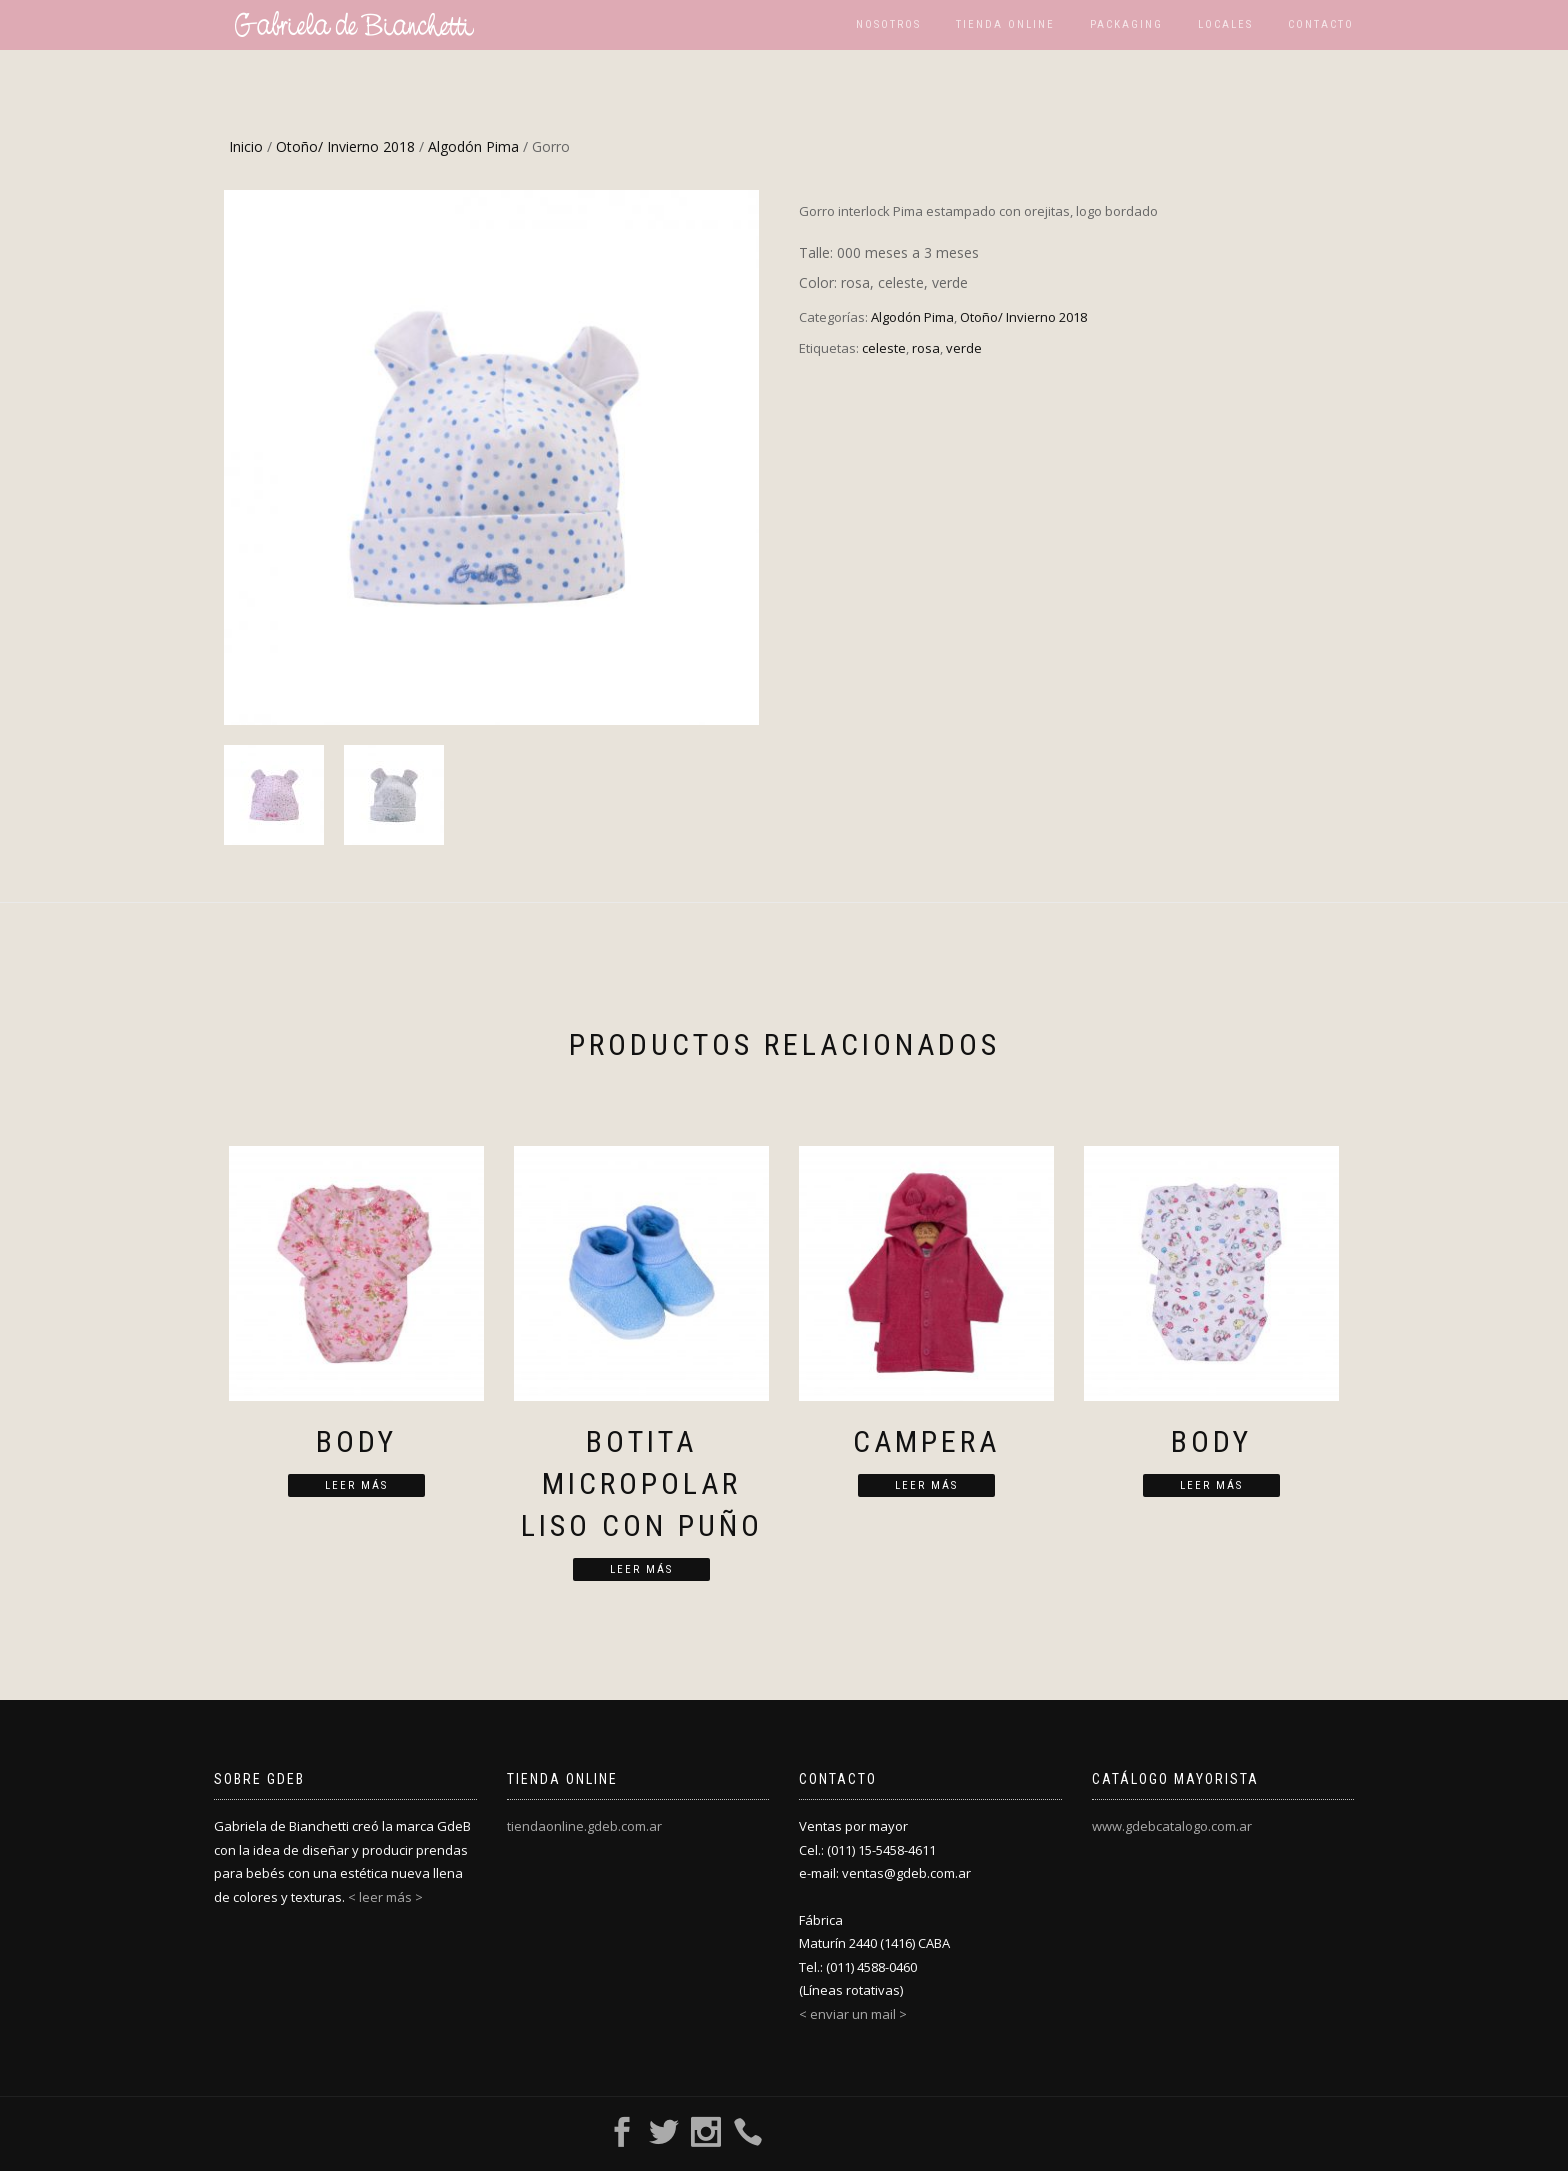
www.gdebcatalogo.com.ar (1172, 1826)
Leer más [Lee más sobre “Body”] (356, 1485)
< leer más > (385, 1897)
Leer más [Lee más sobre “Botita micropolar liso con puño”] (641, 1569)
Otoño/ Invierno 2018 (345, 146)
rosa (926, 348)
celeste (884, 348)
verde (964, 348)
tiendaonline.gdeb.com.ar (584, 1826)
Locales (1225, 24)
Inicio (246, 146)
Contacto (1321, 24)
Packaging (1126, 24)
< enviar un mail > (853, 2014)
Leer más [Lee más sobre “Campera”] (926, 1485)
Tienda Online (1005, 24)
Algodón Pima (473, 146)
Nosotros (888, 24)
